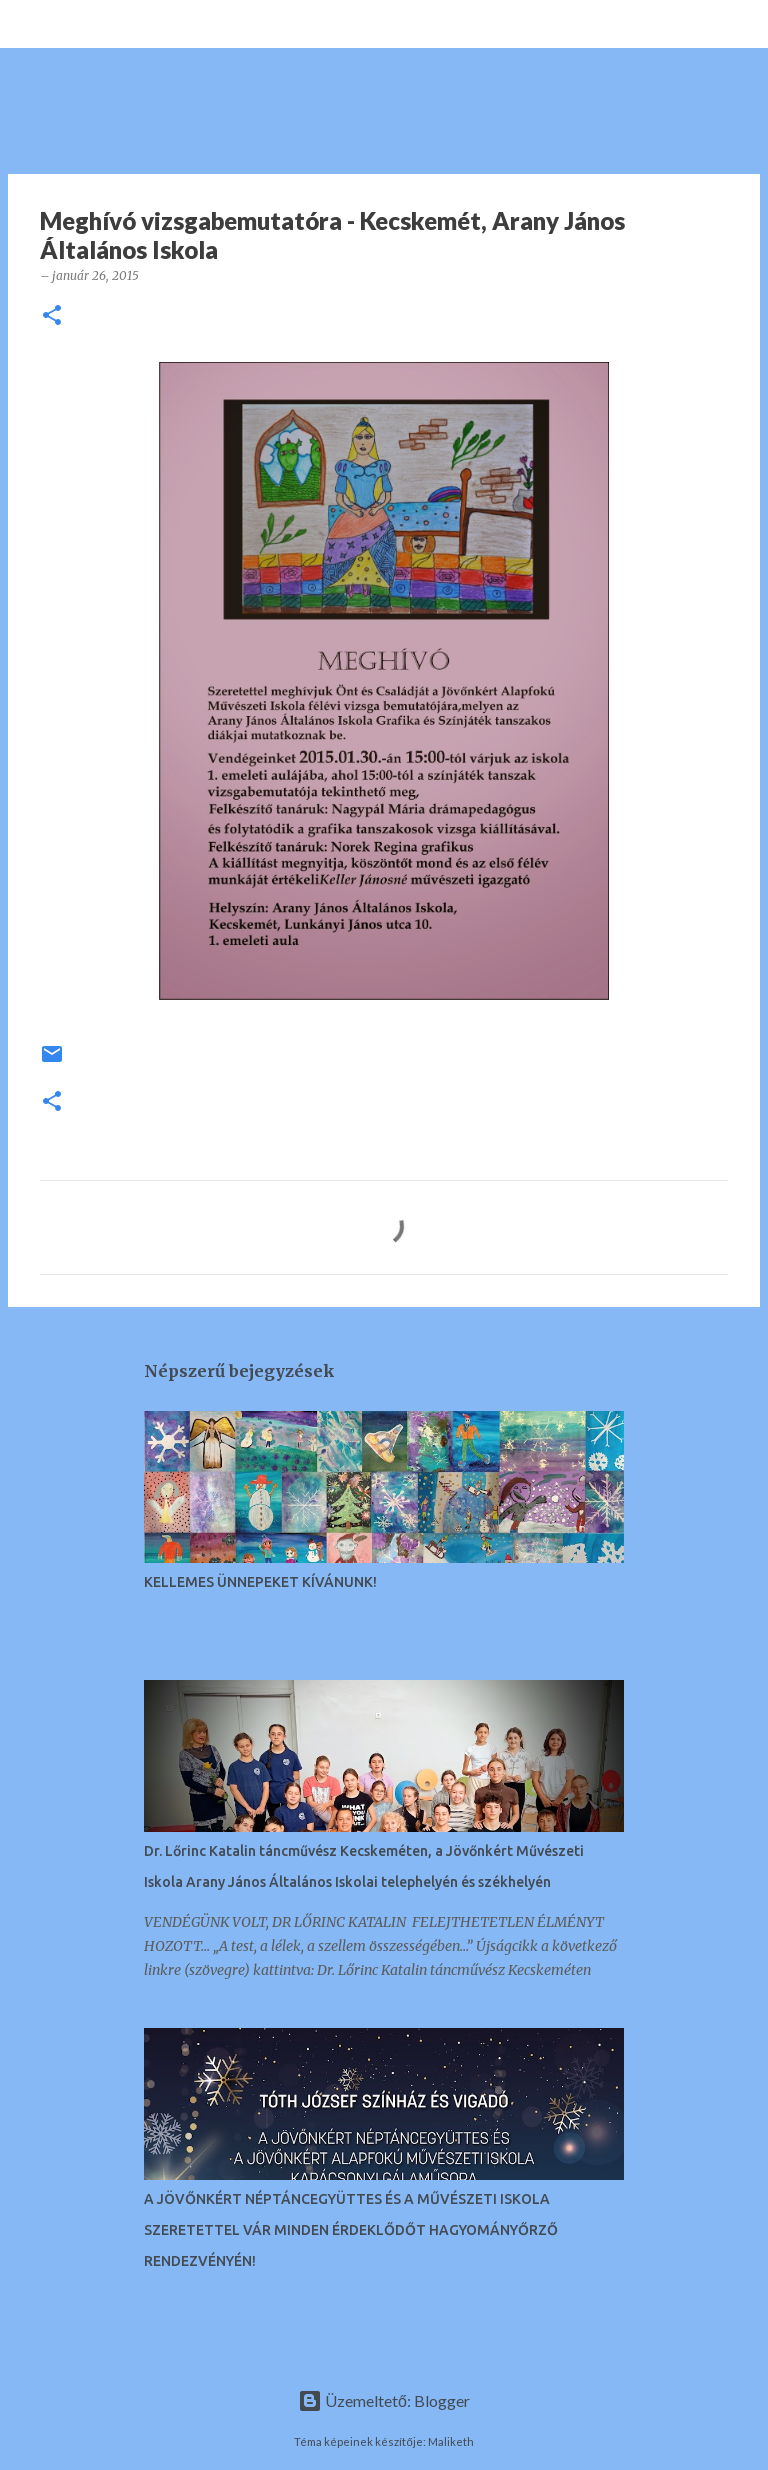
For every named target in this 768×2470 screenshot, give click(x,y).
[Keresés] (84, 24)
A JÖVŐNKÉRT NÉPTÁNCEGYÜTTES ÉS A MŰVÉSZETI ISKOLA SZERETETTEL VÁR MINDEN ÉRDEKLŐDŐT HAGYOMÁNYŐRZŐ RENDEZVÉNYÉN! (351, 2230)
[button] (52, 316)
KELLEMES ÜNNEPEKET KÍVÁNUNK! (260, 1582)
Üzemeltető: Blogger (384, 2400)
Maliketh (451, 2441)
